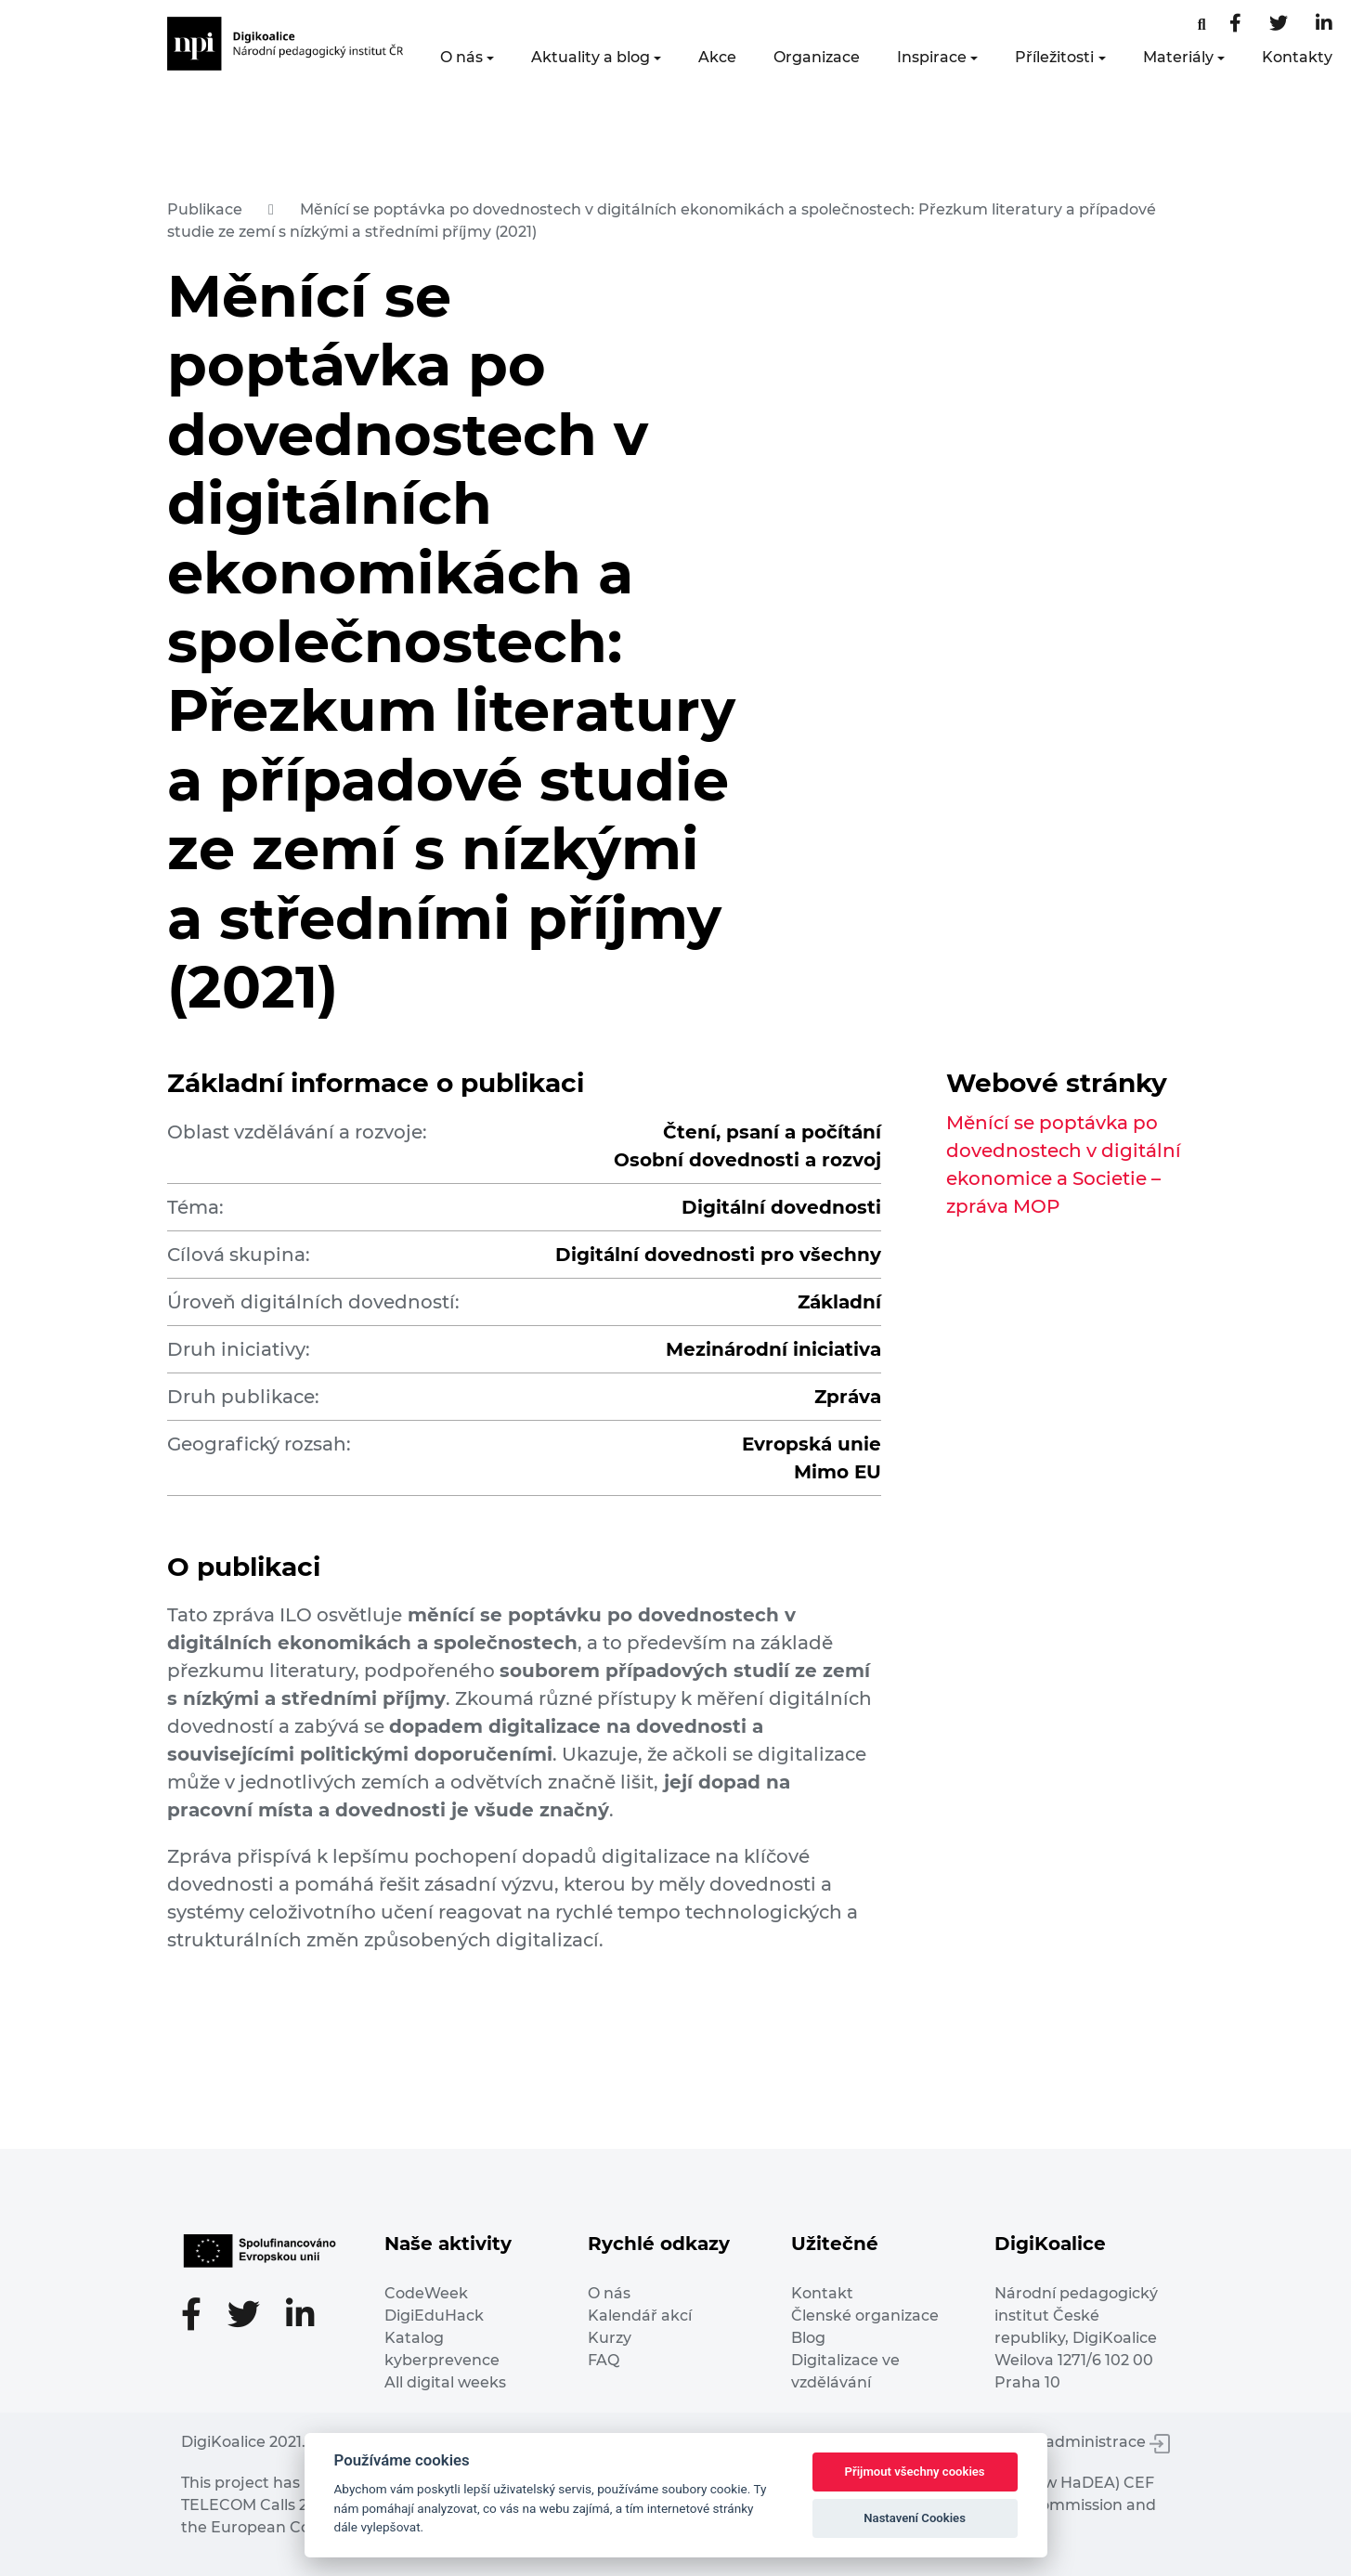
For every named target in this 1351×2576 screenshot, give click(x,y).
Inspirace (932, 57)
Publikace (204, 209)
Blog (808, 2338)
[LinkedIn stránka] (1324, 24)
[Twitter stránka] (1278, 24)
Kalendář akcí (640, 2315)
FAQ (603, 2360)
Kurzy (609, 2338)
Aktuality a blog (590, 57)
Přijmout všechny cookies (915, 2471)
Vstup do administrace (1072, 2442)
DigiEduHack (434, 2315)
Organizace (816, 57)
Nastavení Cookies (915, 2518)
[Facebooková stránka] (1202, 24)
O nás (461, 57)
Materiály (1178, 57)
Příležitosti (1054, 57)
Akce (717, 57)
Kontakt (822, 2293)
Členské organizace (865, 2315)
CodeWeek (426, 2293)
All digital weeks (445, 2382)
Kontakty (1297, 57)
